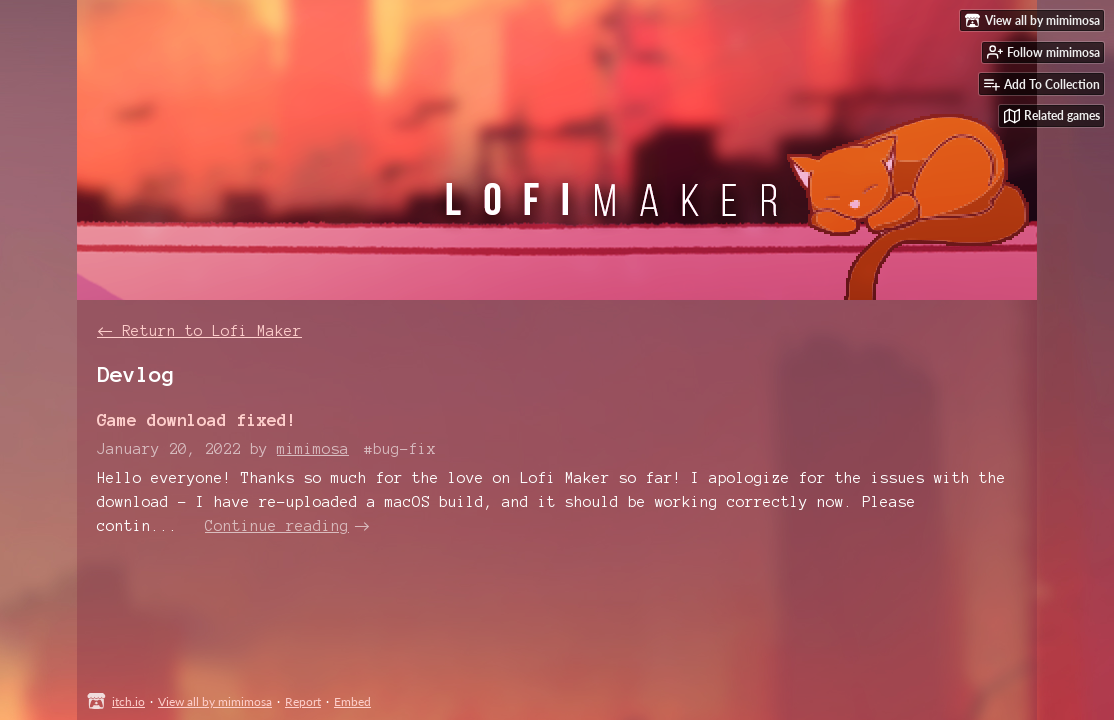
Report (303, 701)
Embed (352, 701)
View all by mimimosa (215, 701)
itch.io (128, 701)
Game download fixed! (197, 419)
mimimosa (313, 449)
